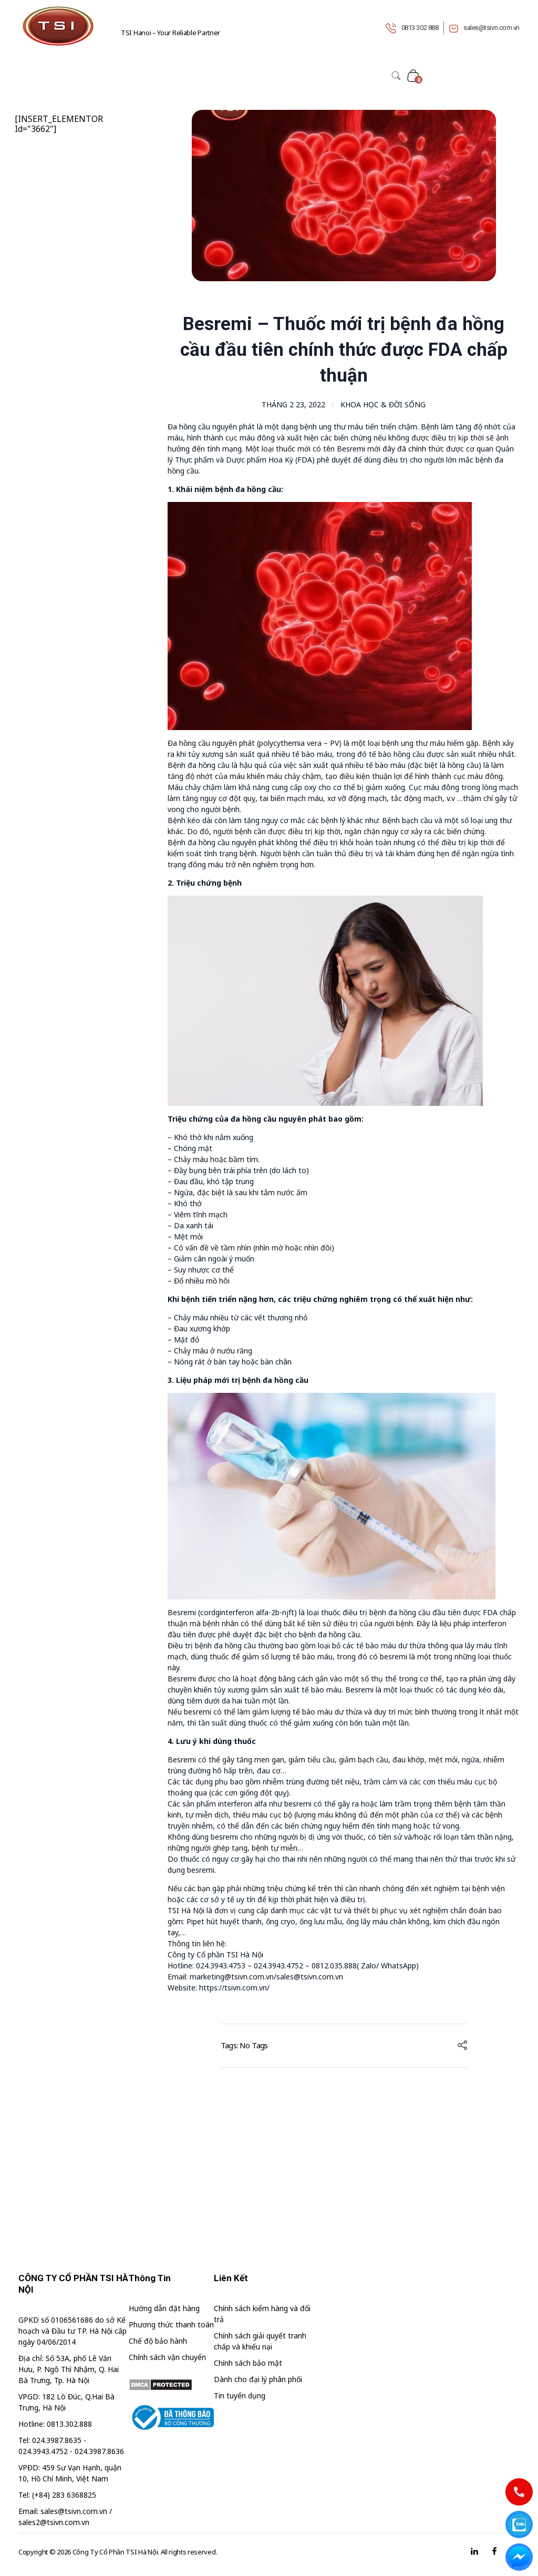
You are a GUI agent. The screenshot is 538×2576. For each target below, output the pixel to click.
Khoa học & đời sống (383, 404)
